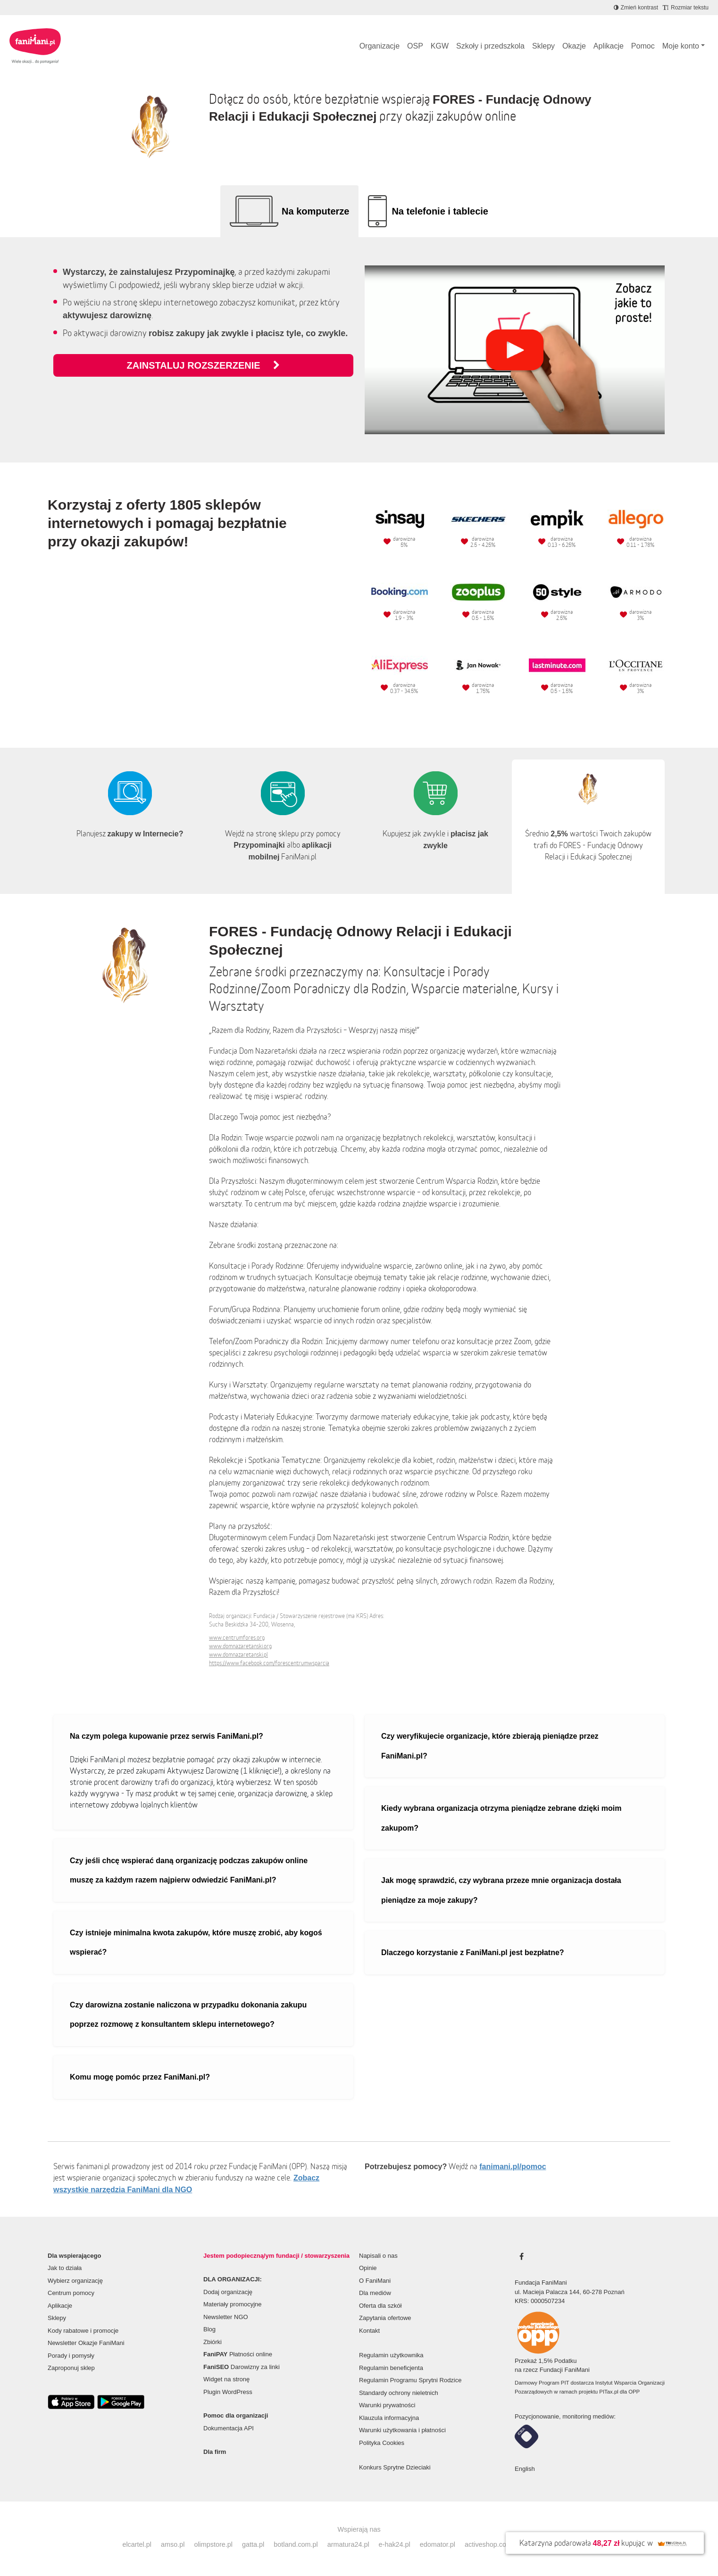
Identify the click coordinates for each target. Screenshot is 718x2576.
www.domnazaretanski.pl (238, 1654)
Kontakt (369, 2330)
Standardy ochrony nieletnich (398, 2392)
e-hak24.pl (394, 2544)
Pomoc (643, 46)
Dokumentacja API (228, 2428)
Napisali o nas (378, 2255)
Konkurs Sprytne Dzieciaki (395, 2467)
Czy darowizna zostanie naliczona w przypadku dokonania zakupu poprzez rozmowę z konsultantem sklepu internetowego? (188, 2015)
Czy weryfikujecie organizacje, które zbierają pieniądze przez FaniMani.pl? (490, 1746)
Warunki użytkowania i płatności (402, 2430)
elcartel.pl (136, 2544)
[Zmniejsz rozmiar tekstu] (686, 7)
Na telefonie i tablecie (440, 211)
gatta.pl (253, 2544)
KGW (440, 46)
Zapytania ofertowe (385, 2317)
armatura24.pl (348, 2544)
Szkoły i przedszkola (490, 46)
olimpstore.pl (213, 2544)
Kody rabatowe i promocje (83, 2330)
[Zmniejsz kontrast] (636, 7)
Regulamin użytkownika (391, 2355)
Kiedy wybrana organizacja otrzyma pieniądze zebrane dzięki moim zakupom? (501, 1818)
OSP (415, 46)
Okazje (574, 46)
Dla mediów (375, 2292)
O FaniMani (375, 2280)
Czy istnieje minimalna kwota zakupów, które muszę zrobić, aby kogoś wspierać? (196, 1943)
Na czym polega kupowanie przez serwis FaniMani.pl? (166, 1736)
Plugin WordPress (227, 2391)
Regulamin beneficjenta (391, 2367)
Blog (209, 2329)
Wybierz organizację (75, 2280)
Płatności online (237, 2354)
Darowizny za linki (241, 2366)
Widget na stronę (226, 2379)
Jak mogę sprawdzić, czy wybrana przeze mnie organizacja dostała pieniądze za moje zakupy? (501, 1890)
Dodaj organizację (227, 2291)
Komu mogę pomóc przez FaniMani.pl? (140, 2077)
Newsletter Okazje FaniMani (86, 2342)
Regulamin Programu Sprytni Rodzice (410, 2380)
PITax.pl (608, 2391)
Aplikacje (608, 46)
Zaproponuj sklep (71, 2367)
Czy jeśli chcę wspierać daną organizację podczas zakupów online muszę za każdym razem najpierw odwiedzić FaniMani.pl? (189, 1870)
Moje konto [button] (680, 46)
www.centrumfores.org (237, 1637)
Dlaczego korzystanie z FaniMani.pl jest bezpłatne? (472, 1953)
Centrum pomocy (71, 2292)
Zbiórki (212, 2341)
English (525, 2468)
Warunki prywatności (387, 2405)
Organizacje (379, 46)
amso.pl (172, 2544)
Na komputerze (315, 211)
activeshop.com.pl (492, 2544)
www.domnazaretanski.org (240, 1646)
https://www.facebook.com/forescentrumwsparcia (269, 1663)
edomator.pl (437, 2544)
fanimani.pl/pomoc (512, 2167)
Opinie (368, 2267)
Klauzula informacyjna (389, 2417)
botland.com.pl (296, 2544)
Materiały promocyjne (232, 2304)
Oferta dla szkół (380, 2305)
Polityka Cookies (381, 2442)
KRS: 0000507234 (540, 2300)
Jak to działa (65, 2267)
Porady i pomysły (71, 2355)
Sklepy (543, 46)
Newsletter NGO (225, 2316)
